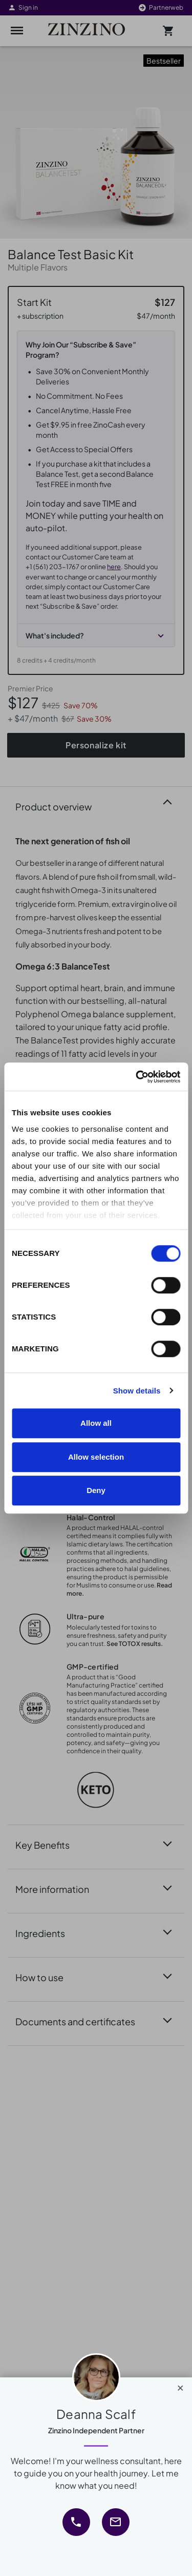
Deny (96, 1490)
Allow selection (96, 1456)
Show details (137, 1390)
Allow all (96, 1423)
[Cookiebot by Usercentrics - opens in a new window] (136, 1076)
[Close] (180, 2386)
